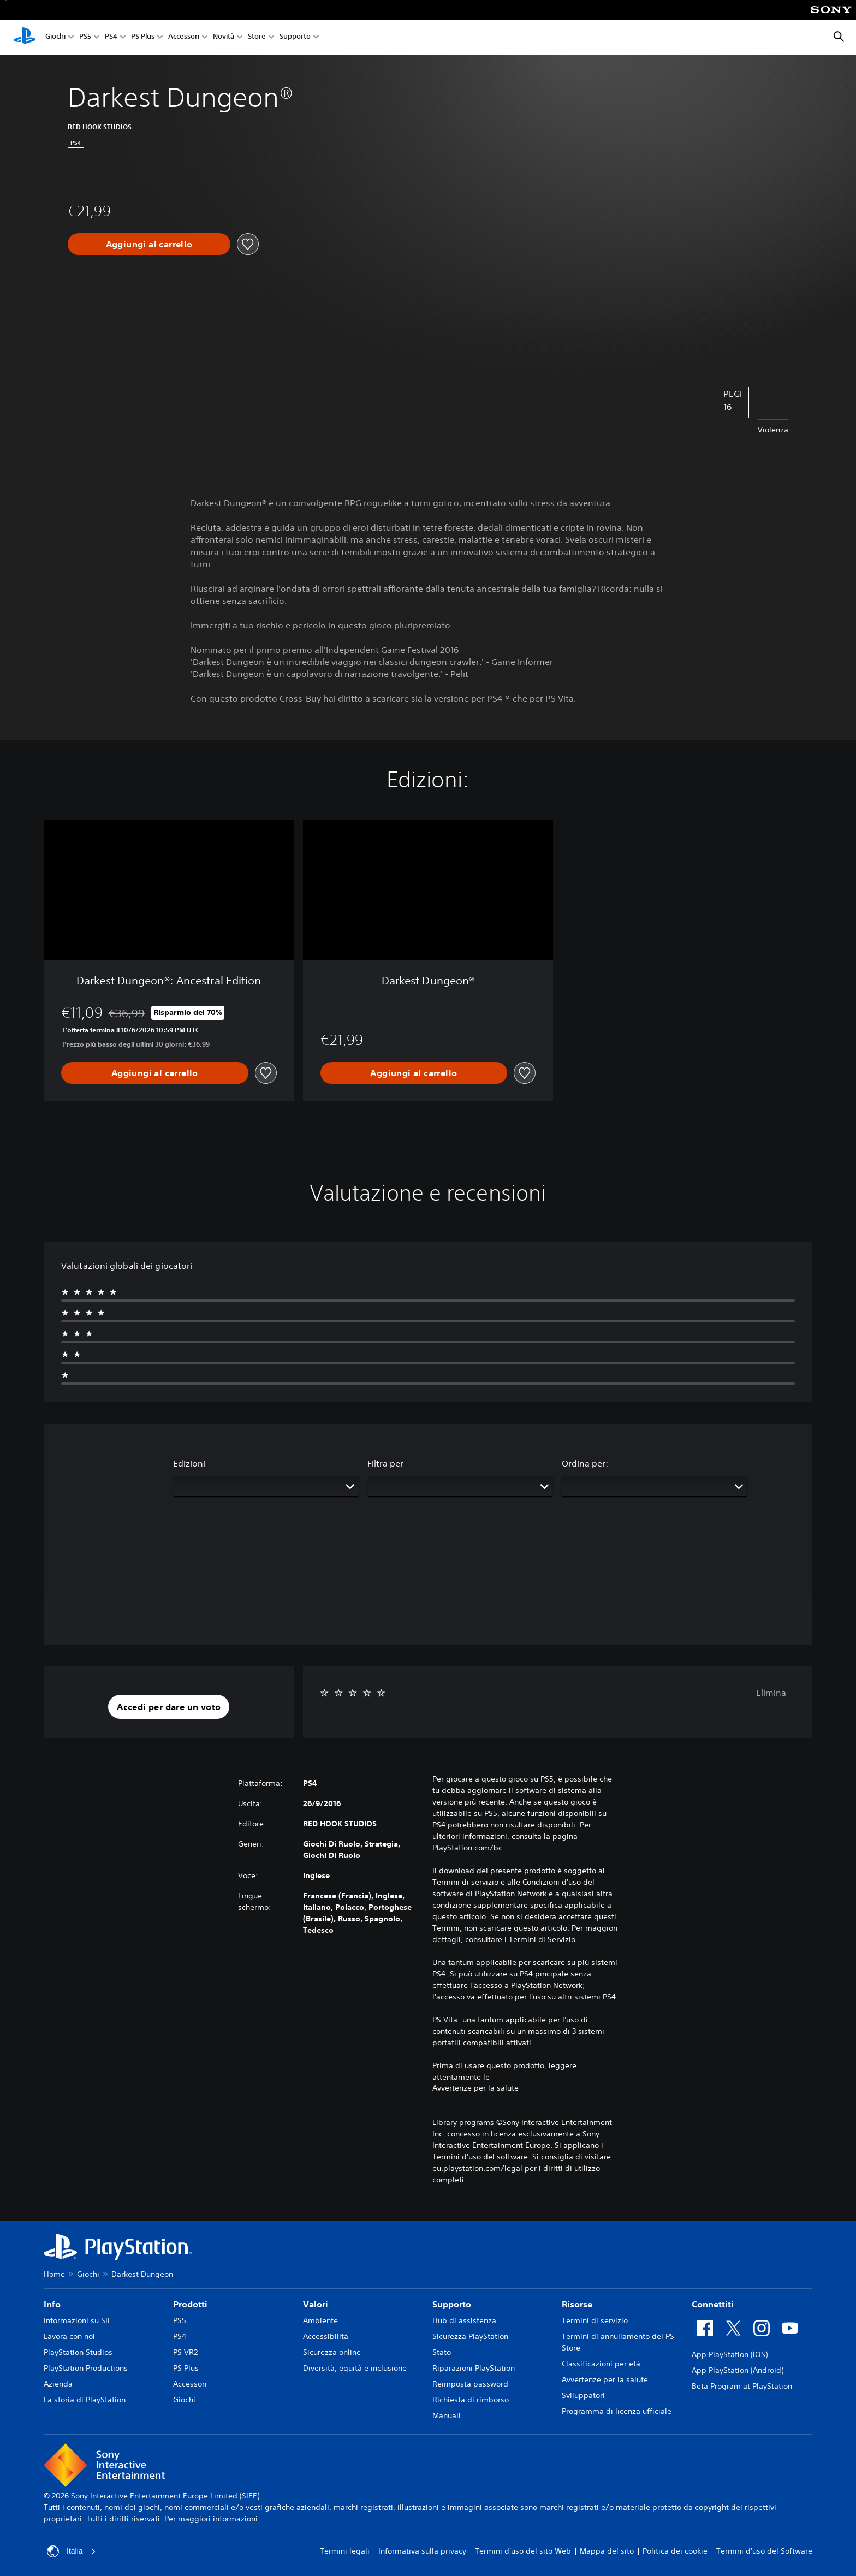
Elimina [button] (771, 1692)
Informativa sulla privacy (422, 2551)
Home (54, 2274)
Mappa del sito (607, 2551)
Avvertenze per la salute (475, 2088)
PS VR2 (185, 2352)
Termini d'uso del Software (764, 2551)
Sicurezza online (332, 2352)
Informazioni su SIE (78, 2320)
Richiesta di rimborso (470, 2400)
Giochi (55, 37)
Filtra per (385, 1463)
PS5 (85, 37)
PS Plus (142, 37)
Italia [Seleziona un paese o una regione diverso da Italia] (71, 2551)
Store (257, 37)
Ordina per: (585, 1463)
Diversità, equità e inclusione (355, 2368)
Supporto (295, 37)
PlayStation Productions (86, 2368)
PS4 (111, 37)
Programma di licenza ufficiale (616, 2411)
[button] (168, 1707)
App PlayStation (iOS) (730, 2354)
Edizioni (189, 1463)
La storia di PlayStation (85, 2400)
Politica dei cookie (675, 2551)
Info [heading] (52, 2304)
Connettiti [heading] (713, 2304)
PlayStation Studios (78, 2352)
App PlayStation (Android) (737, 2370)
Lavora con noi (69, 2336)
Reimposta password (470, 2384)
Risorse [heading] (577, 2304)
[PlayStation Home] (24, 37)
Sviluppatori (583, 2395)
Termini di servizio (595, 2320)
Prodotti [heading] (190, 2304)
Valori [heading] (315, 2304)
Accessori (183, 37)
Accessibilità (325, 2336)
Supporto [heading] (451, 2304)
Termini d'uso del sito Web (523, 2551)
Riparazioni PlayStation (473, 2368)
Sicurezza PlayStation (470, 2336)
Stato (441, 2352)
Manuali (446, 2415)
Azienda (58, 2384)
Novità (223, 37)
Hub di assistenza (464, 2320)
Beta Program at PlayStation (742, 2386)
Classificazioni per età (601, 2364)
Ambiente (320, 2320)
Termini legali (345, 2551)
